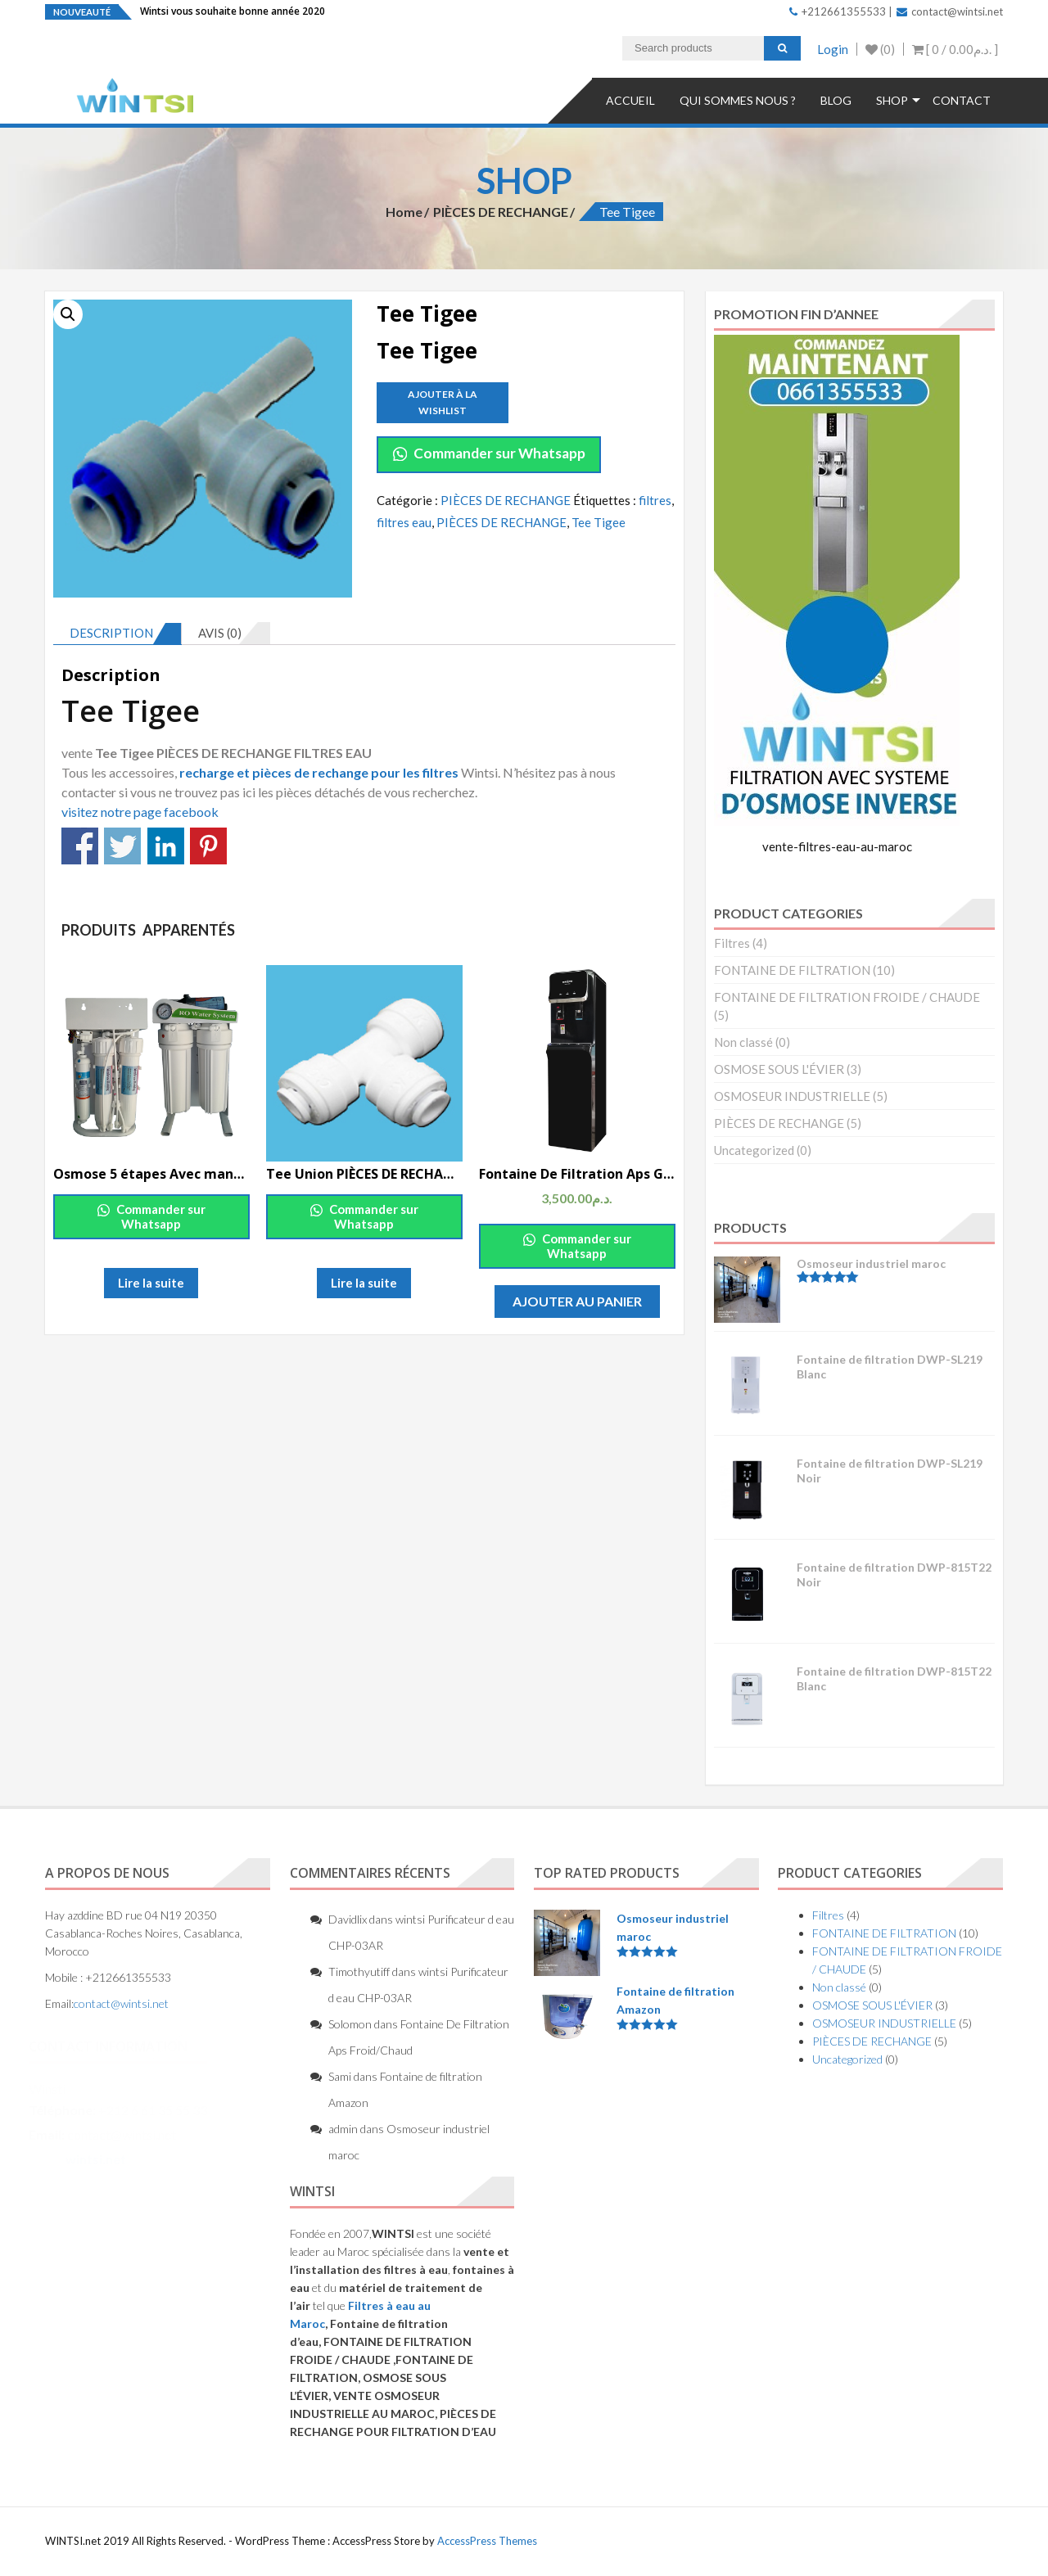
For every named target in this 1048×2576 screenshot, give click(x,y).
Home (404, 211)
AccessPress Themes (487, 2540)
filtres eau (404, 522)
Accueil (630, 100)
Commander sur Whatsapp (489, 453)
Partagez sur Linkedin (165, 846)
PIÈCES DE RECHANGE (500, 211)
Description (111, 632)
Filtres (732, 943)
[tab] (117, 633)
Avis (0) (220, 632)
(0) (880, 49)
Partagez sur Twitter (122, 846)
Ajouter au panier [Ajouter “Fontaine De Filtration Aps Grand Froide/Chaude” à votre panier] (577, 1301)
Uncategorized (754, 1150)
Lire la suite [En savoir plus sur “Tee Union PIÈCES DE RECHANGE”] (364, 1282)
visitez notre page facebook (140, 811)
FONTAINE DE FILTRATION (792, 970)
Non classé (743, 1042)
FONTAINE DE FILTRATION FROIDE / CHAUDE (847, 997)
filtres (655, 500)
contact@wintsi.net (950, 11)
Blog (836, 100)
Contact (962, 100)
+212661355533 (837, 11)
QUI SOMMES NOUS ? (738, 100)
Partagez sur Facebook (79, 846)
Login (832, 49)
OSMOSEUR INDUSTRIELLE (792, 1096)
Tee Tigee (598, 522)
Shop (892, 100)
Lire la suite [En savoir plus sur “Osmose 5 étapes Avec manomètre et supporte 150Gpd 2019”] (151, 1282)
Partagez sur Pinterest (208, 846)
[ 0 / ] (955, 49)
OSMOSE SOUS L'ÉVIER (779, 1069)
